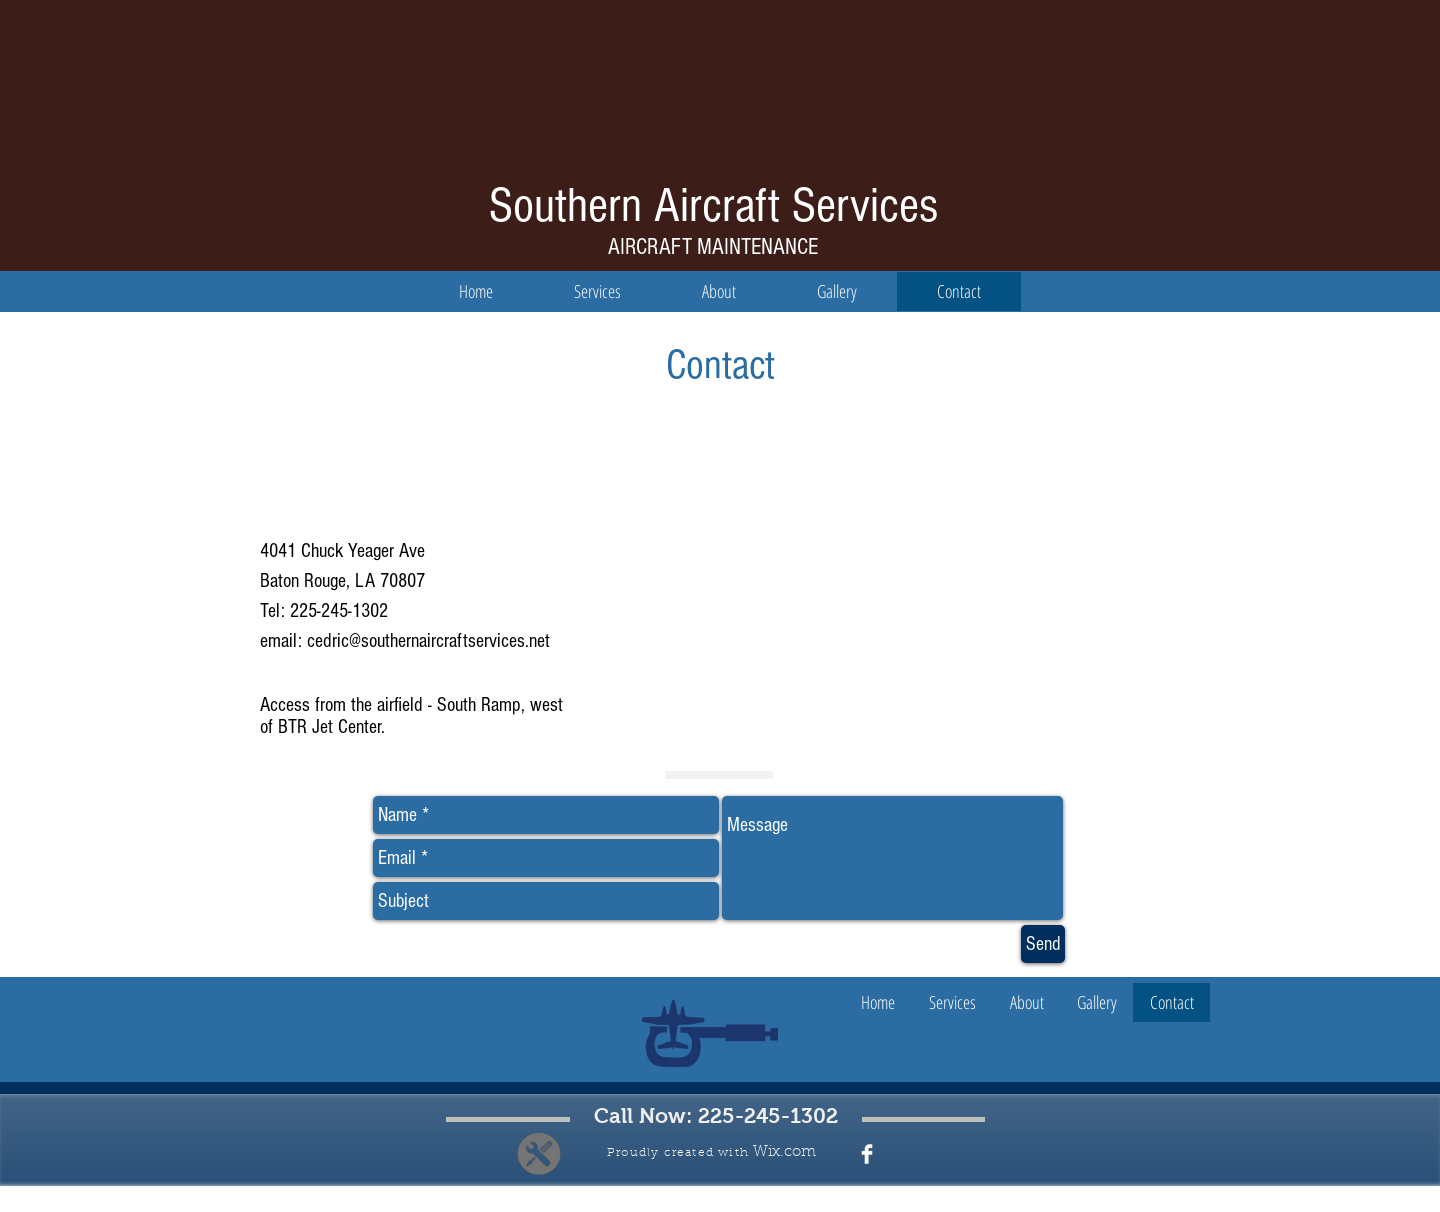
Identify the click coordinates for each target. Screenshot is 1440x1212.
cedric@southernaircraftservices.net (428, 641)
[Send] (1043, 944)
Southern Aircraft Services (713, 206)
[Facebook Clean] (867, 1154)
